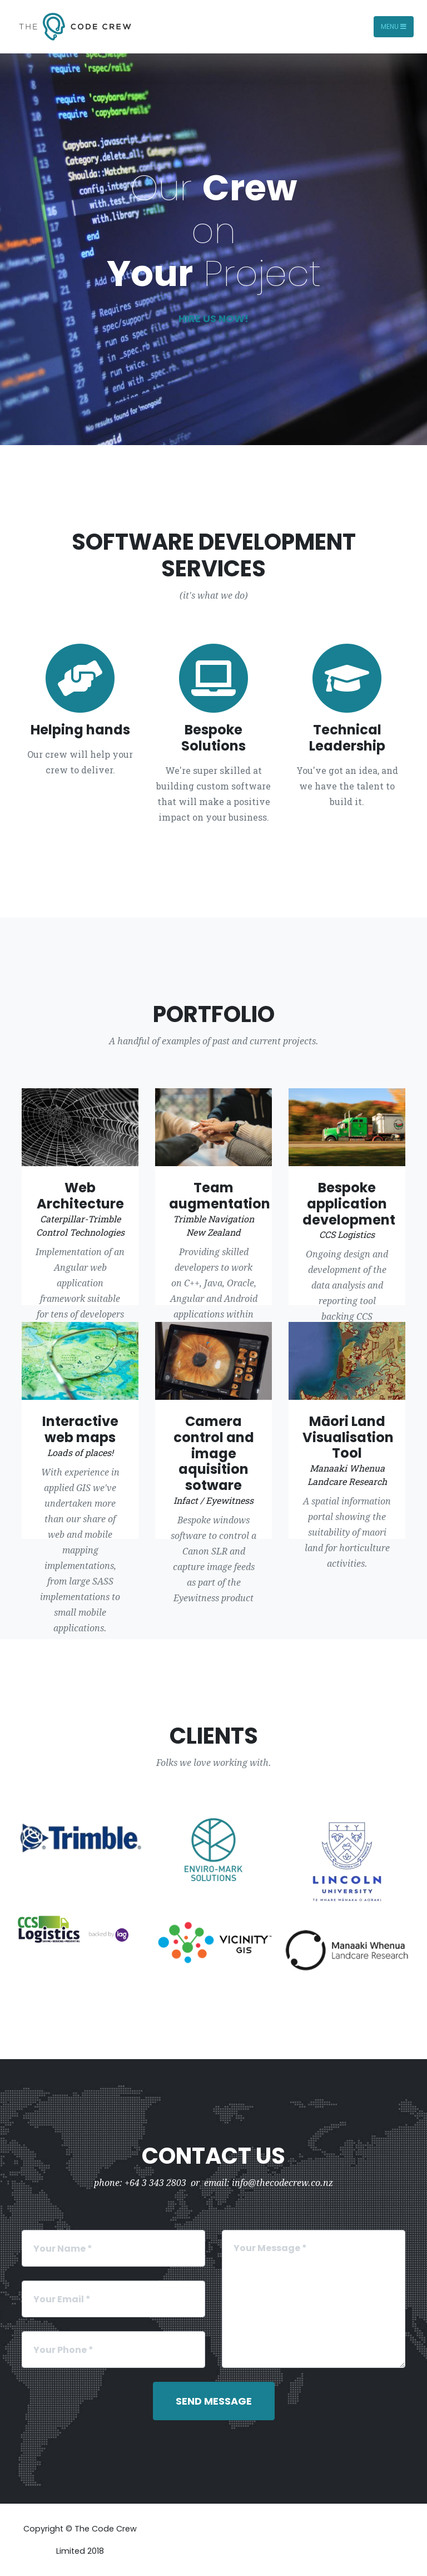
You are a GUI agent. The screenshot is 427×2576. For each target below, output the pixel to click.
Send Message (214, 2401)
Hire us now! (213, 318)
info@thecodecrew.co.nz (282, 2183)
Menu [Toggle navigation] (393, 26)
